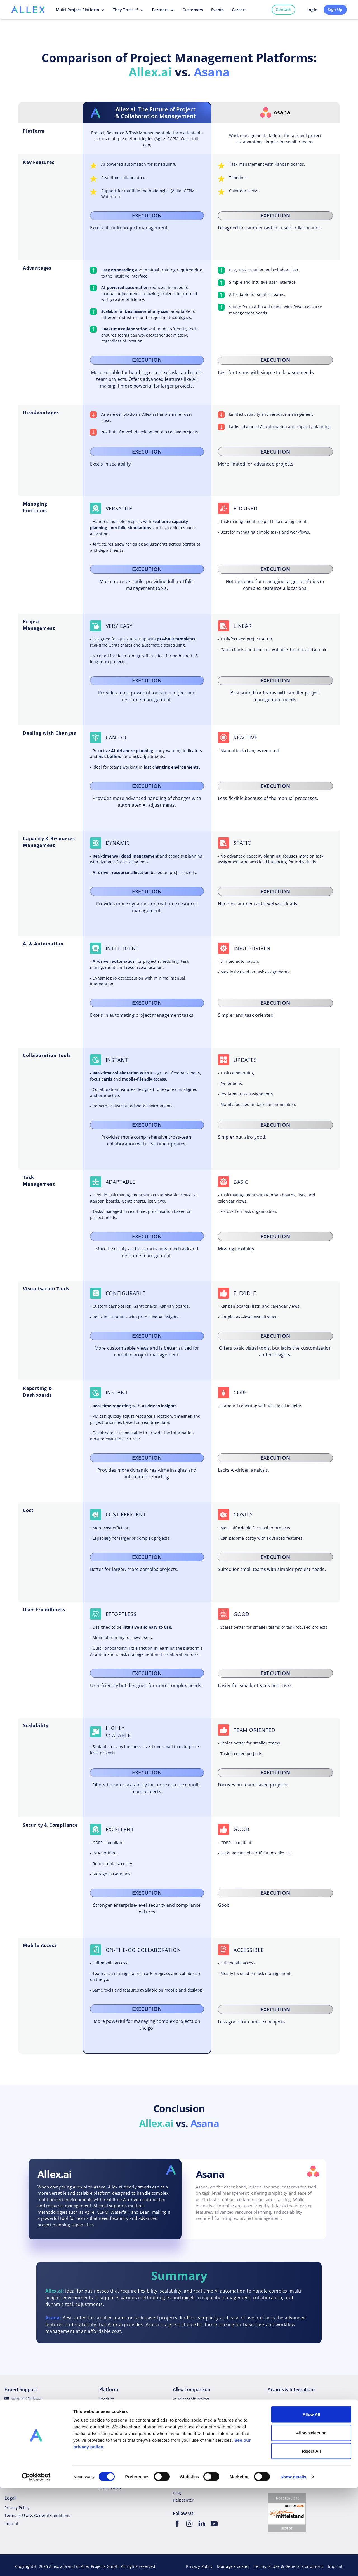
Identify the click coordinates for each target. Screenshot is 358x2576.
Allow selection (311, 2521)
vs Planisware (185, 2430)
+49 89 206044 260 (28, 2406)
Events (105, 2461)
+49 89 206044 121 (28, 2476)
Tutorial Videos (18, 2445)
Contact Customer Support (29, 2438)
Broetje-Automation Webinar (200, 2485)
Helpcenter (21, 2414)
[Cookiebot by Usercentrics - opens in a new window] (36, 2565)
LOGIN (106, 2481)
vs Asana (181, 2414)
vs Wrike (181, 2407)
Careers (106, 2438)
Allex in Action (112, 2469)
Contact (283, 9)
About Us (107, 2454)
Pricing (105, 2414)
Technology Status (28, 2421)
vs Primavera (185, 2422)
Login (312, 9)
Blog (103, 2422)
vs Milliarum (184, 2461)
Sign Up (335, 9)
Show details (294, 2565)
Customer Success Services (29, 2430)
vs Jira (178, 2454)
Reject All (311, 2539)
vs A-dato (181, 2446)
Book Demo (21, 2483)
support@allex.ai (27, 2398)
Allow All (311, 2502)
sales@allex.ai (24, 2468)
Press (104, 2446)
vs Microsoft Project (191, 2399)
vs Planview (183, 2438)
